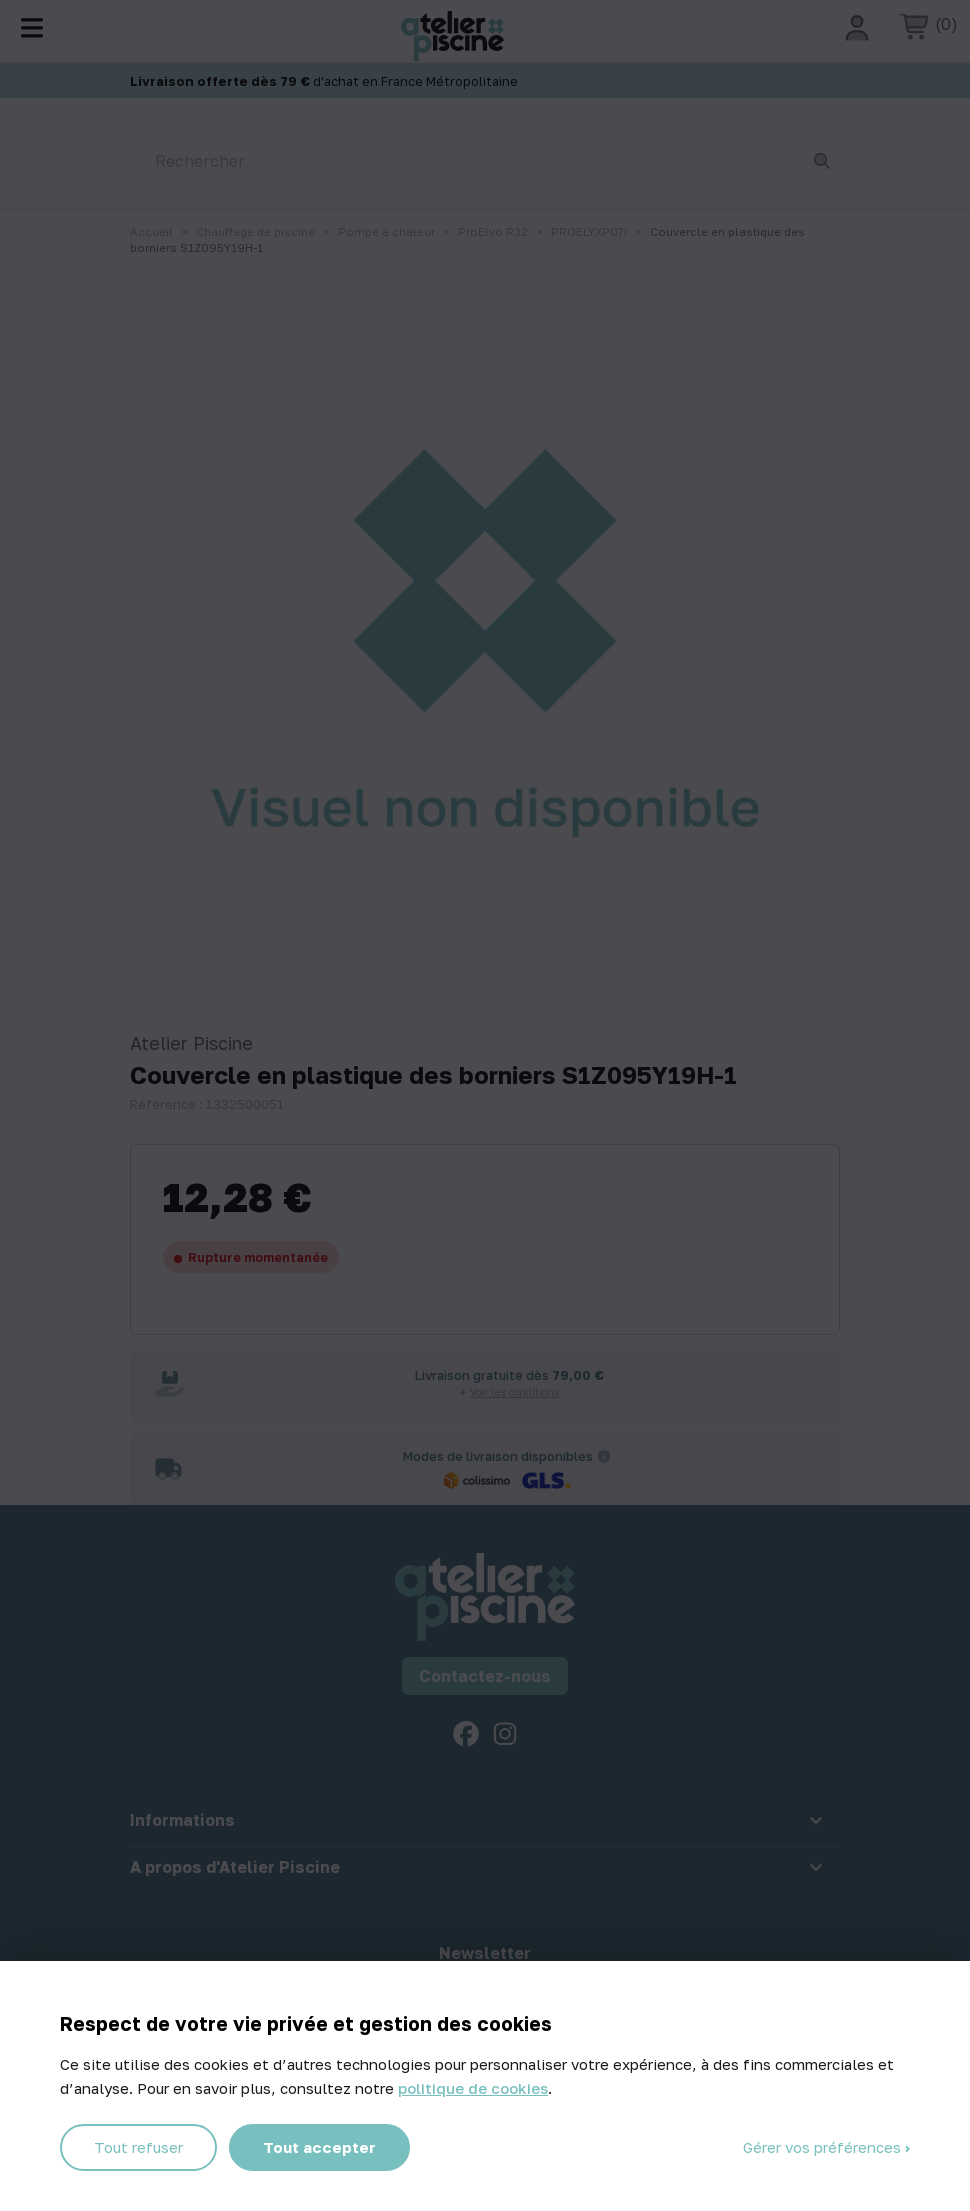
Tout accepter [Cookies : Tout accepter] (319, 2147)
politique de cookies (473, 2088)
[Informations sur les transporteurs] (604, 1456)
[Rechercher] (485, 161)
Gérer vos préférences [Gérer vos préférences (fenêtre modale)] (824, 2147)
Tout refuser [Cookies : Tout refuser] (138, 2147)
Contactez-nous (485, 1676)
